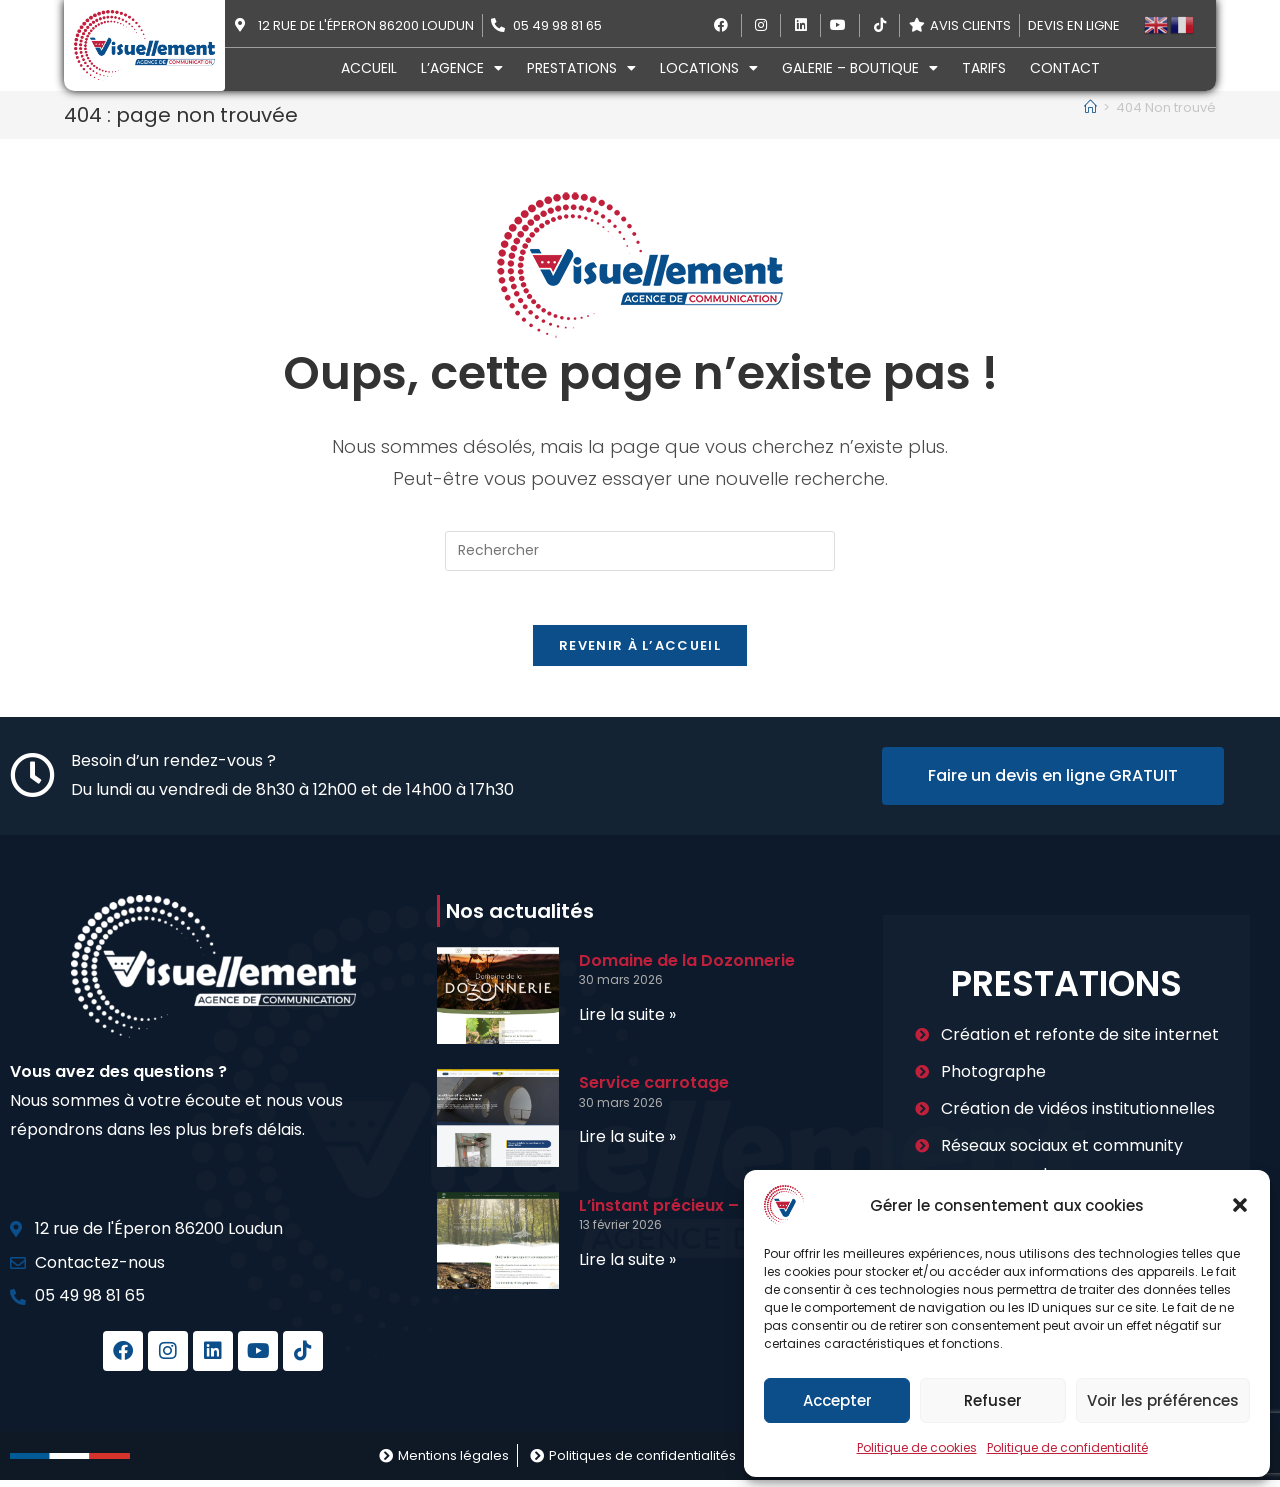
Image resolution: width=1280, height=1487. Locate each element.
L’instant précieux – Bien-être (700, 1212)
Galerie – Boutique (860, 68)
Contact (1065, 68)
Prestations (581, 68)
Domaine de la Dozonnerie (687, 967)
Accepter (837, 1400)
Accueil (369, 68)
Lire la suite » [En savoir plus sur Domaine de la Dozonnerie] (627, 1021)
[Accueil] (1090, 107)
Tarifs (984, 68)
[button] (1240, 1205)
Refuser (993, 1400)
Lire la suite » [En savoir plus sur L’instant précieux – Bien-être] (627, 1266)
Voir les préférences (1163, 1400)
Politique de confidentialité (1067, 1447)
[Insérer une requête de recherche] (640, 551)
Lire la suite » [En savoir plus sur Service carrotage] (627, 1143)
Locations (709, 68)
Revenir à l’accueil (640, 652)
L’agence (462, 68)
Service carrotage (654, 1089)
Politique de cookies (917, 1447)
